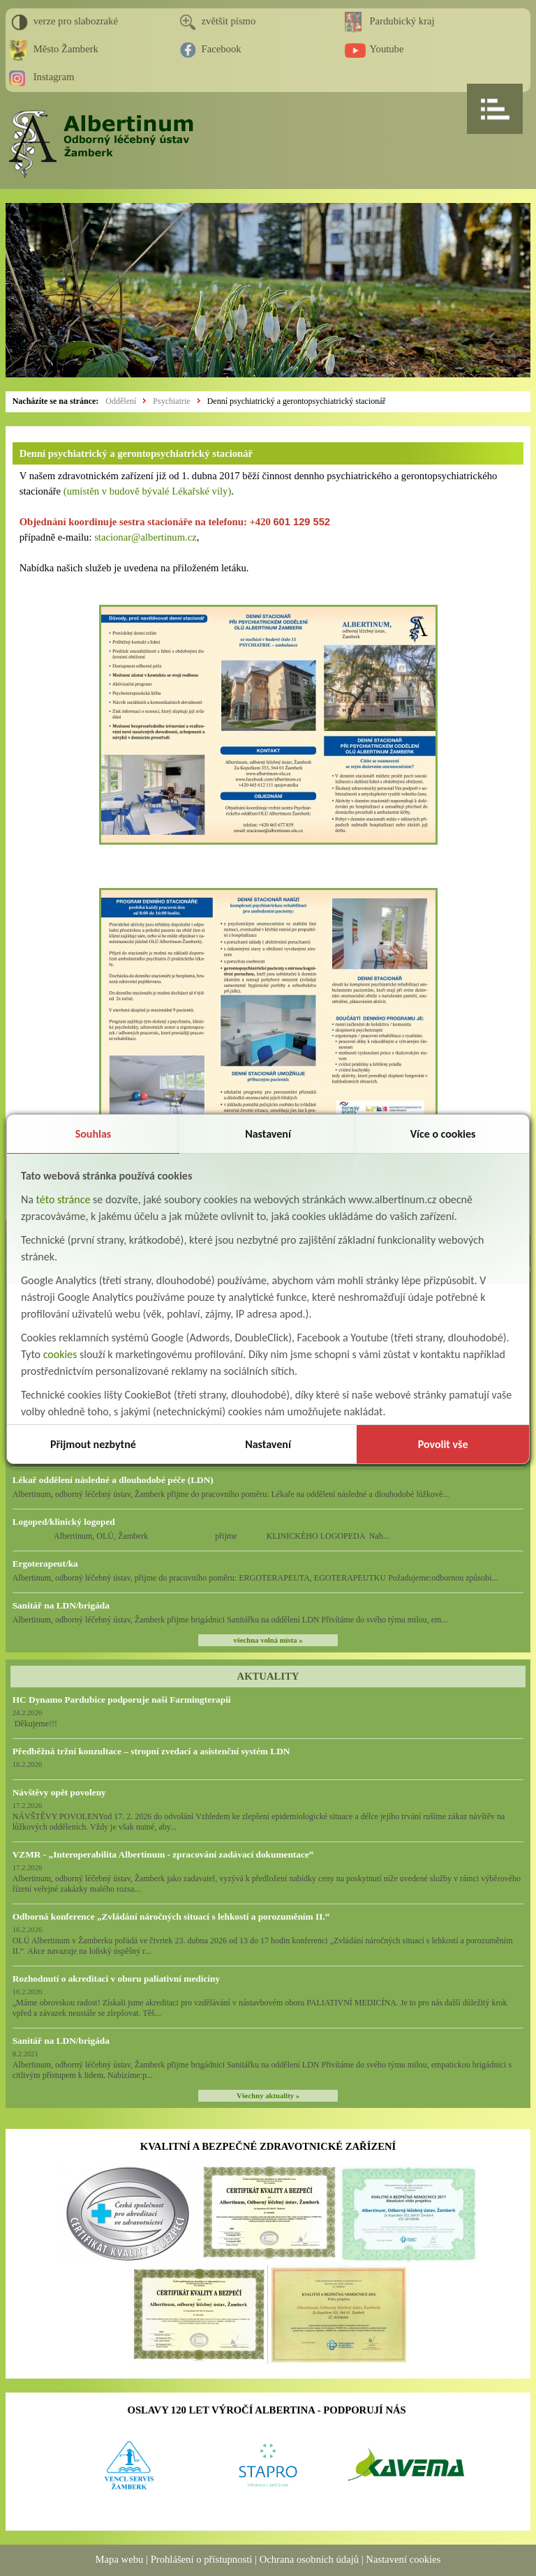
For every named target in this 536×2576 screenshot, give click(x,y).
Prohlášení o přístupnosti (202, 2559)
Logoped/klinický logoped (64, 1521)
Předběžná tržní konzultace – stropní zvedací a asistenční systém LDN (151, 1751)
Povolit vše (443, 1444)
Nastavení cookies (403, 2559)
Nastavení (268, 1133)
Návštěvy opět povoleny (59, 1792)
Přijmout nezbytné (93, 1444)
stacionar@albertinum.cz (145, 537)
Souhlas (93, 1133)
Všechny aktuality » (268, 2096)
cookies (60, 1354)
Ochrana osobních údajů (309, 2559)
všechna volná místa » (267, 1640)
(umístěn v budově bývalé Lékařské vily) (148, 491)
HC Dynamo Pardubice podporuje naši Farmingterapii (122, 1699)
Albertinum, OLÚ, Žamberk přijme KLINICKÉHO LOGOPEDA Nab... (201, 1536)
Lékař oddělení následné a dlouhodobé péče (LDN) (113, 1480)
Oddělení (120, 401)
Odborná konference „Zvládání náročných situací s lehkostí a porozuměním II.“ (171, 1916)
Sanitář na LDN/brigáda (61, 1605)
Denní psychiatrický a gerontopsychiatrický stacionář (296, 401)
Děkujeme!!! (35, 1723)
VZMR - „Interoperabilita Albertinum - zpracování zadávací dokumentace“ (163, 1854)
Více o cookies (443, 1133)
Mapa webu (120, 2559)
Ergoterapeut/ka (45, 1563)
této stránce (63, 1199)
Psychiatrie (171, 401)
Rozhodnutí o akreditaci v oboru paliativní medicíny (116, 1978)
